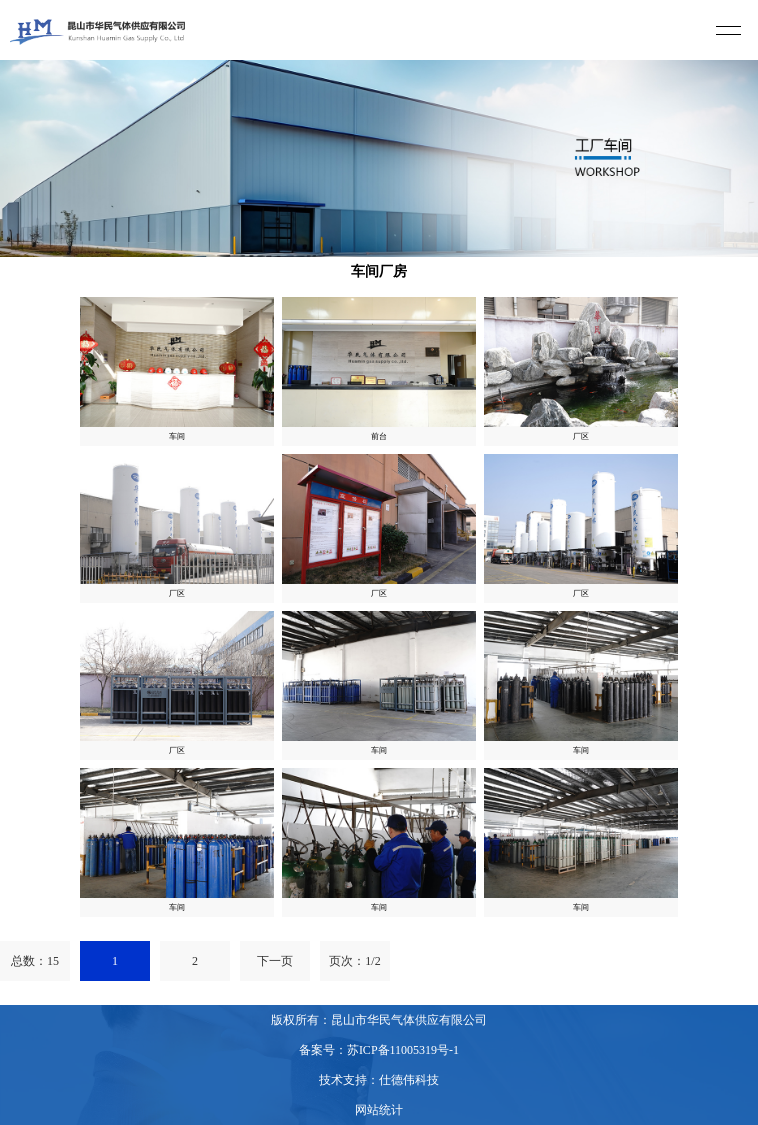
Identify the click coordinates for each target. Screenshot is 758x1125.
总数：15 (35, 961)
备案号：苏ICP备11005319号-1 (379, 1050)
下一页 (275, 961)
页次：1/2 (354, 961)
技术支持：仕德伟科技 (379, 1080)
